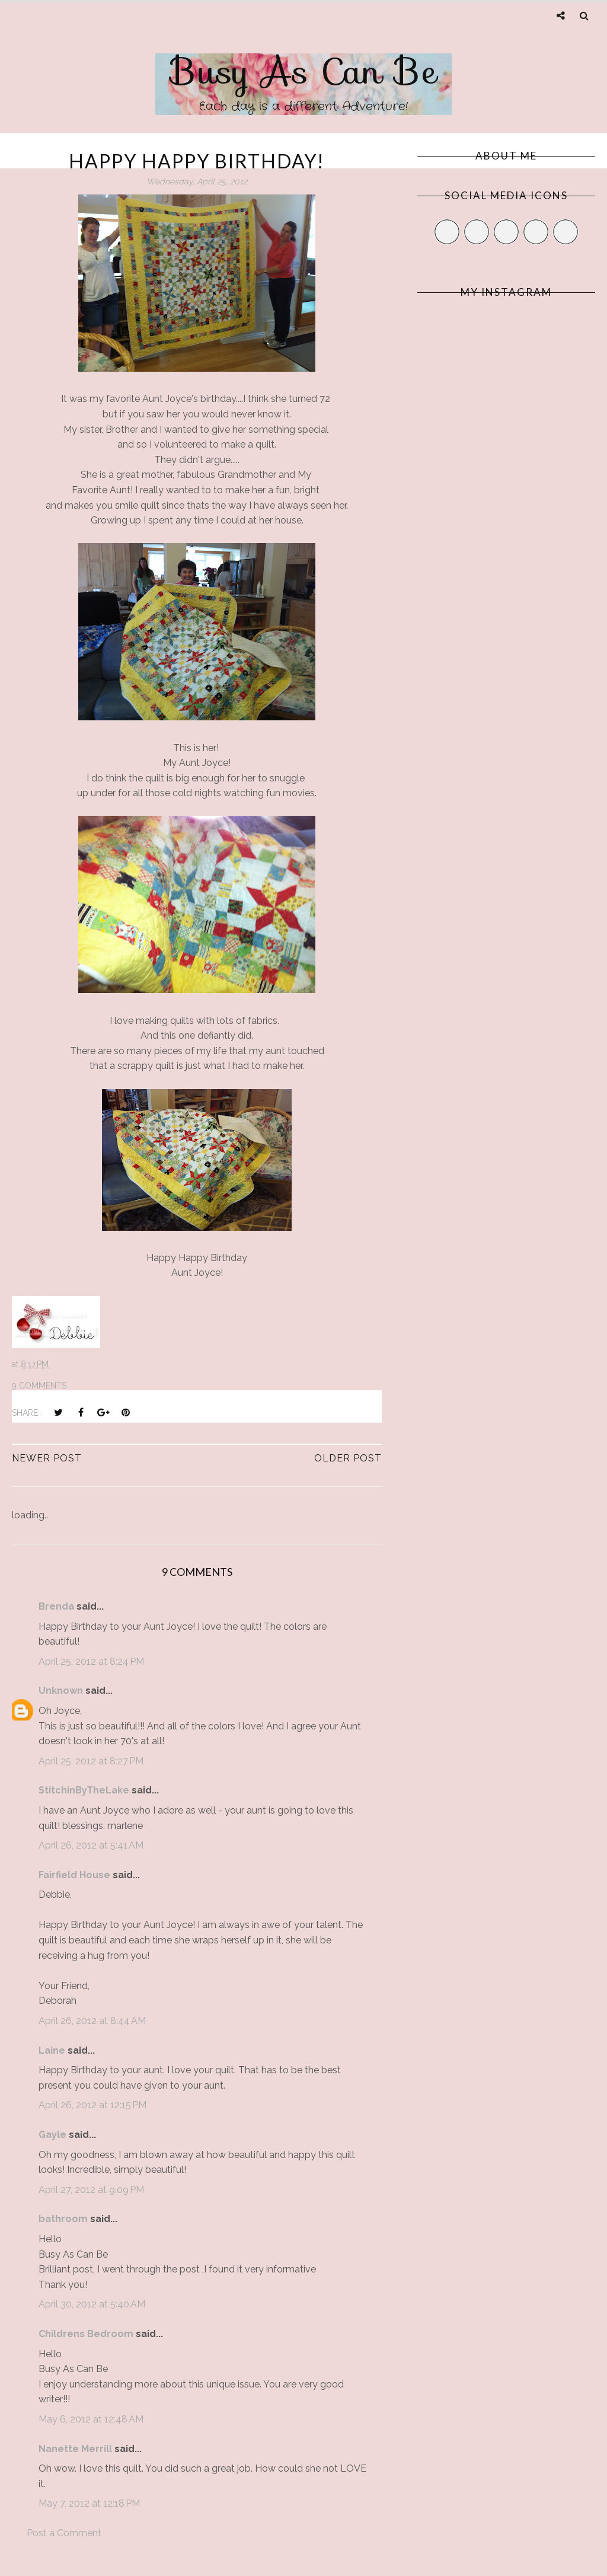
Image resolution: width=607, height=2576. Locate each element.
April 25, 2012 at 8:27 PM (91, 1761)
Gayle (52, 2134)
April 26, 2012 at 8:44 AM (92, 2020)
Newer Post (47, 1458)
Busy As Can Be (304, 71)
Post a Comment (64, 2533)
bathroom (63, 2218)
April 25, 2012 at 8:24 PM (91, 1661)
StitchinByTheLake (84, 1790)
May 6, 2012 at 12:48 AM (91, 2419)
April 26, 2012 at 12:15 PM (92, 2105)
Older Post (348, 1458)
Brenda (56, 1606)
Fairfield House (74, 1875)
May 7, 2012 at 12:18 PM (89, 2503)
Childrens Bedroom (86, 2333)
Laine (52, 2050)
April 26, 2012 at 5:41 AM (91, 1845)
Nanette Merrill (75, 2448)
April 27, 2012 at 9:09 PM (91, 2189)
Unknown (61, 1690)
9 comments (39, 1385)
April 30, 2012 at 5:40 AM (92, 2304)
